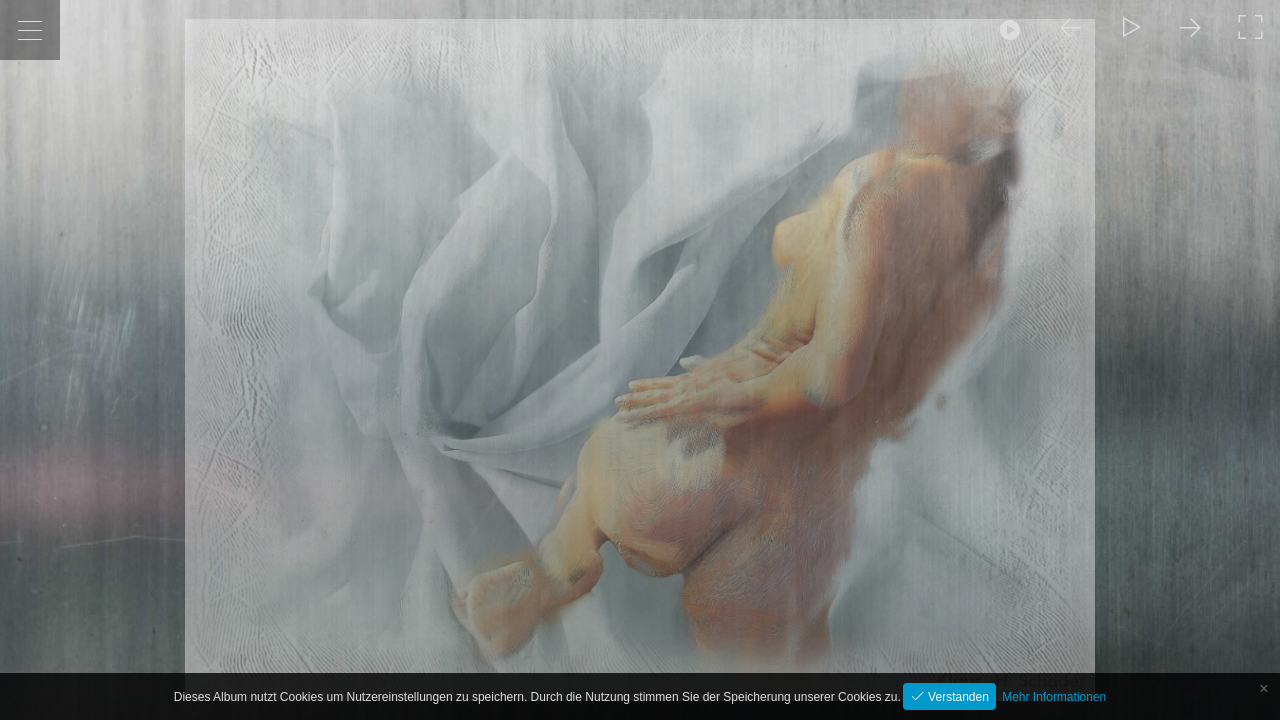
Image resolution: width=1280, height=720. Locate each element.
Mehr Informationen (1054, 697)
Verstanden (957, 697)
